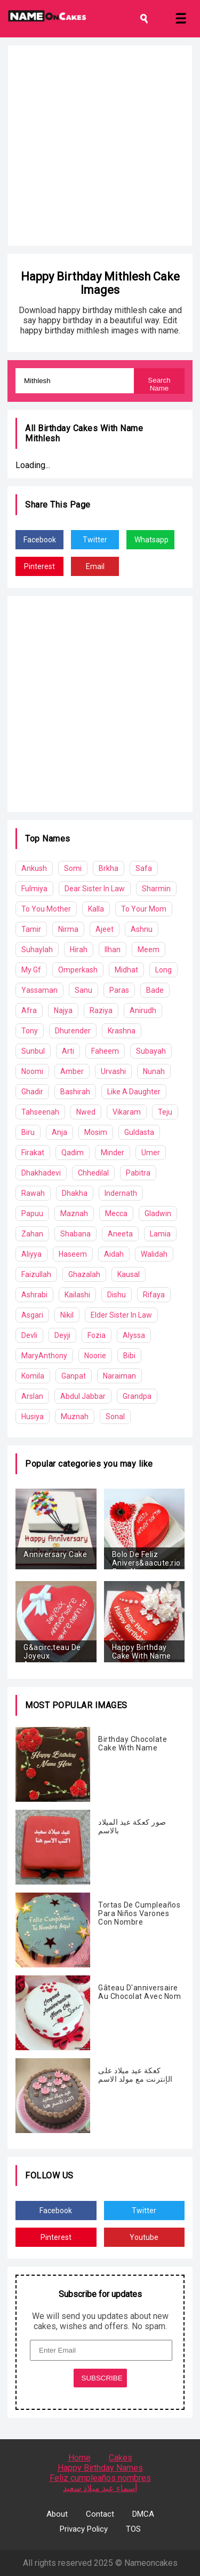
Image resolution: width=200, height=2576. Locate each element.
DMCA (143, 2514)
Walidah (154, 1254)
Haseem (73, 1254)
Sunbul (33, 1051)
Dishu (116, 1294)
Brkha (108, 868)
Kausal (128, 1274)
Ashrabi (34, 1294)
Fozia (96, 1335)
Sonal (115, 1416)
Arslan (32, 1396)
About (57, 2514)
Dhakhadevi (41, 1173)
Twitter (95, 539)
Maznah (74, 1213)
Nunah (154, 1071)
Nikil (67, 1315)
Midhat (126, 970)
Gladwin (158, 1213)
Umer (150, 1152)
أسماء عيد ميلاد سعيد (100, 2488)
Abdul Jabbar (83, 1396)
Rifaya (154, 1294)
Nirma (68, 929)
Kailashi (77, 1294)
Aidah (114, 1254)
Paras (119, 990)
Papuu (32, 1213)
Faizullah (36, 1274)
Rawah (33, 1193)
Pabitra (138, 1173)
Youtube (144, 2237)
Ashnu (142, 929)
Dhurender (73, 1030)
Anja (59, 1132)
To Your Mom (143, 909)
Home (79, 2458)
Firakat (32, 1152)
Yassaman (39, 990)
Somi (73, 868)
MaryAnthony (44, 1355)
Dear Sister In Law (95, 888)
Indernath (121, 1193)
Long (163, 970)
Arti (68, 1051)
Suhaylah (37, 949)
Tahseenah (40, 1112)
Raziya (101, 1010)
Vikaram (127, 1112)
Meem (148, 949)
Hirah (78, 949)
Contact (100, 2514)
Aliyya (31, 1254)
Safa (143, 868)
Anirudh (143, 1010)
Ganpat (73, 1376)
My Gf (31, 970)
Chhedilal (93, 1173)
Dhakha (74, 1193)
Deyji (62, 1335)
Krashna (121, 1030)
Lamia (160, 1233)
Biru (28, 1132)
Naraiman (119, 1376)
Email (95, 566)
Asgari (32, 1315)
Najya (63, 1010)
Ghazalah (84, 1274)
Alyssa (134, 1335)
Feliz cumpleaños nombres (100, 2478)
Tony (29, 1030)
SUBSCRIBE (102, 2378)
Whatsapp (151, 539)
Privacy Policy (84, 2529)
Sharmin (156, 888)
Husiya (32, 1416)
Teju (165, 1112)
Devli (29, 1335)
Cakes (120, 2458)
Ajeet (104, 929)
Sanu (83, 990)
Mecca (116, 1213)
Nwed (85, 1112)
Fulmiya (34, 888)
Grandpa (137, 1396)
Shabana (75, 1233)
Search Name (159, 384)
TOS (133, 2529)
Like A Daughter (134, 1091)
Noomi (32, 1071)
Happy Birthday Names (100, 2468)
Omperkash (78, 970)
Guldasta (139, 1132)
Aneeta (120, 1233)
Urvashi (113, 1071)
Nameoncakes (151, 2563)
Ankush (34, 868)
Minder (112, 1152)
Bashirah (75, 1091)
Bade (155, 990)
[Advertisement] (100, 145)
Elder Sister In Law (121, 1315)
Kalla (96, 909)
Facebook (39, 539)
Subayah (151, 1051)
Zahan (32, 1233)
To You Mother (46, 909)
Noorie (95, 1355)
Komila (32, 1376)
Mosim (95, 1132)
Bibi (129, 1355)
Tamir (31, 929)
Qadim (72, 1152)
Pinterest (39, 566)
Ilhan (113, 949)
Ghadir (32, 1091)
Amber (72, 1071)
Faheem (105, 1051)
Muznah (75, 1416)
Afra (29, 1010)
